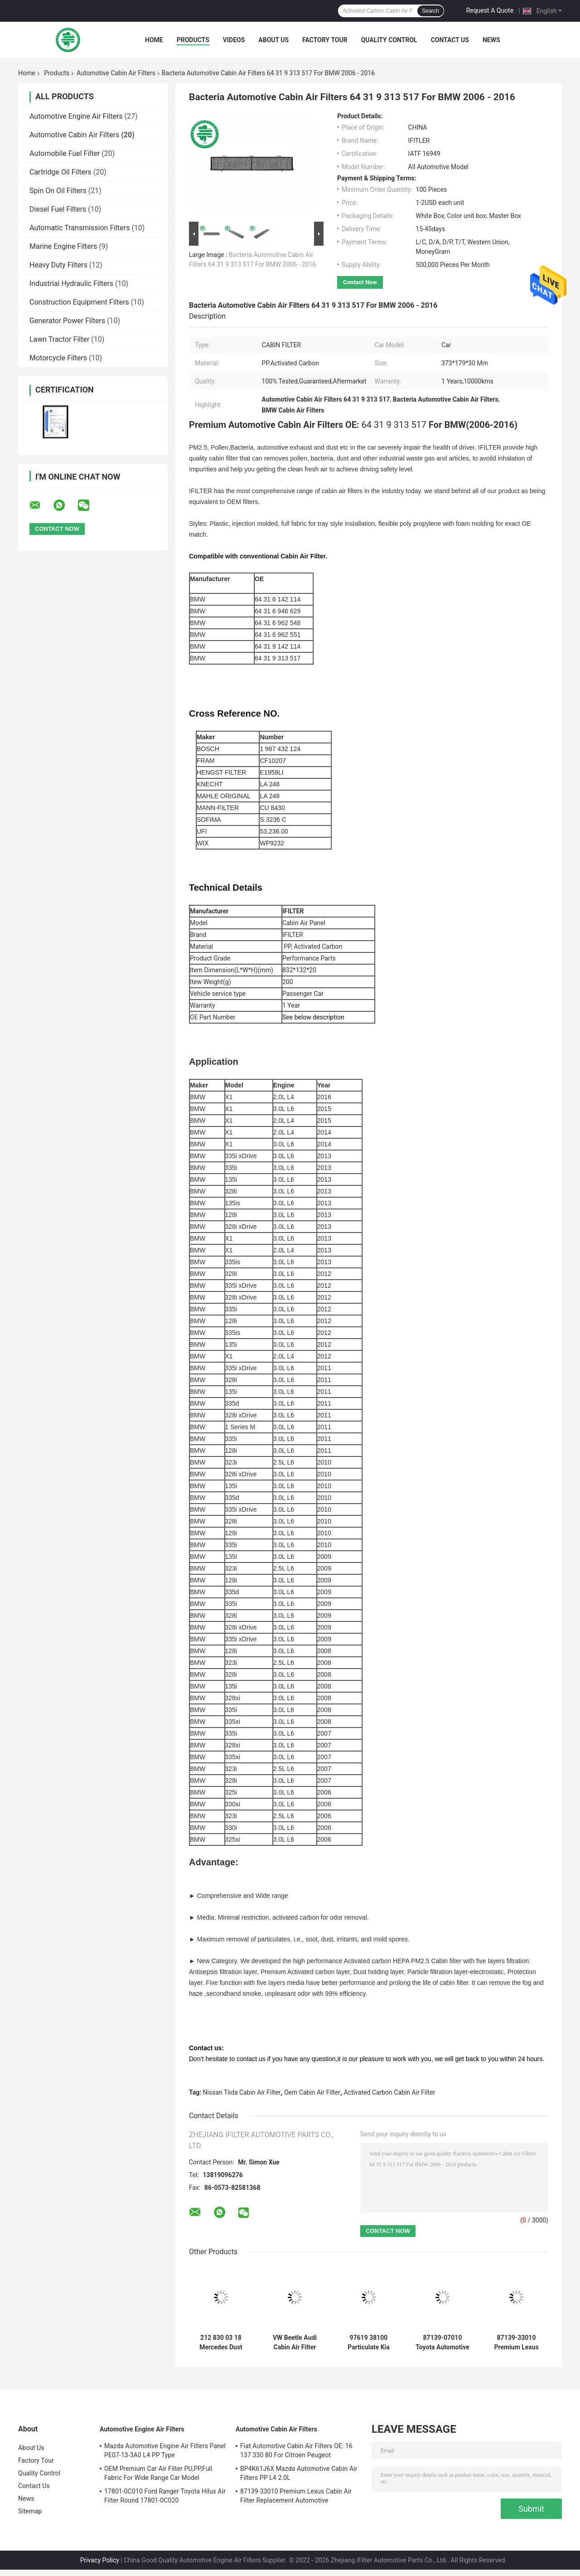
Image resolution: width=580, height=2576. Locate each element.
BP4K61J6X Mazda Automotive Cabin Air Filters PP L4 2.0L (299, 2473)
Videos (234, 40)
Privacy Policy (99, 2560)
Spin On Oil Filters (58, 190)
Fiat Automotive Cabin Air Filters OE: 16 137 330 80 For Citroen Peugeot (296, 2450)
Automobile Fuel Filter (64, 153)
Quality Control (389, 40)
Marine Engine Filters (63, 246)
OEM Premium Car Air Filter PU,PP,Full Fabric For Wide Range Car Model (158, 2473)
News (491, 40)
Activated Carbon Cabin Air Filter (389, 2092)
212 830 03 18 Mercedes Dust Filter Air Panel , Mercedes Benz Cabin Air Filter (220, 2342)
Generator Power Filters (67, 320)
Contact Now (360, 282)
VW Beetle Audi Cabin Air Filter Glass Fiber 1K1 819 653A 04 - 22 (294, 2342)
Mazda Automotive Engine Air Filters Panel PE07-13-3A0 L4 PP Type (165, 2450)
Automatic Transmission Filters (79, 227)
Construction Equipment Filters (79, 302)
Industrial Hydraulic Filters (71, 283)
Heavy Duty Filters (58, 265)
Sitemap (30, 2511)
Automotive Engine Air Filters (76, 116)
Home (154, 40)
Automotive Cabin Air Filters (116, 73)
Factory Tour (325, 40)
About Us (273, 40)
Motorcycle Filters (58, 358)
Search (430, 11)
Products (193, 40)
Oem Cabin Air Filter (312, 2092)
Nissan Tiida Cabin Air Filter (242, 2092)
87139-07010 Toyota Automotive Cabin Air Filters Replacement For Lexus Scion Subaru (442, 2342)
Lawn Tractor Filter (59, 339)
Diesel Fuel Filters (57, 209)
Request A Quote (489, 10)
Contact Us (450, 40)
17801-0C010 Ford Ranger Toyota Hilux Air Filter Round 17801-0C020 (165, 2496)
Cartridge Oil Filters (60, 172)
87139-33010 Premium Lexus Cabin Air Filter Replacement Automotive (516, 2342)
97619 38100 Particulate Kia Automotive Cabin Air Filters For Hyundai (368, 2342)
